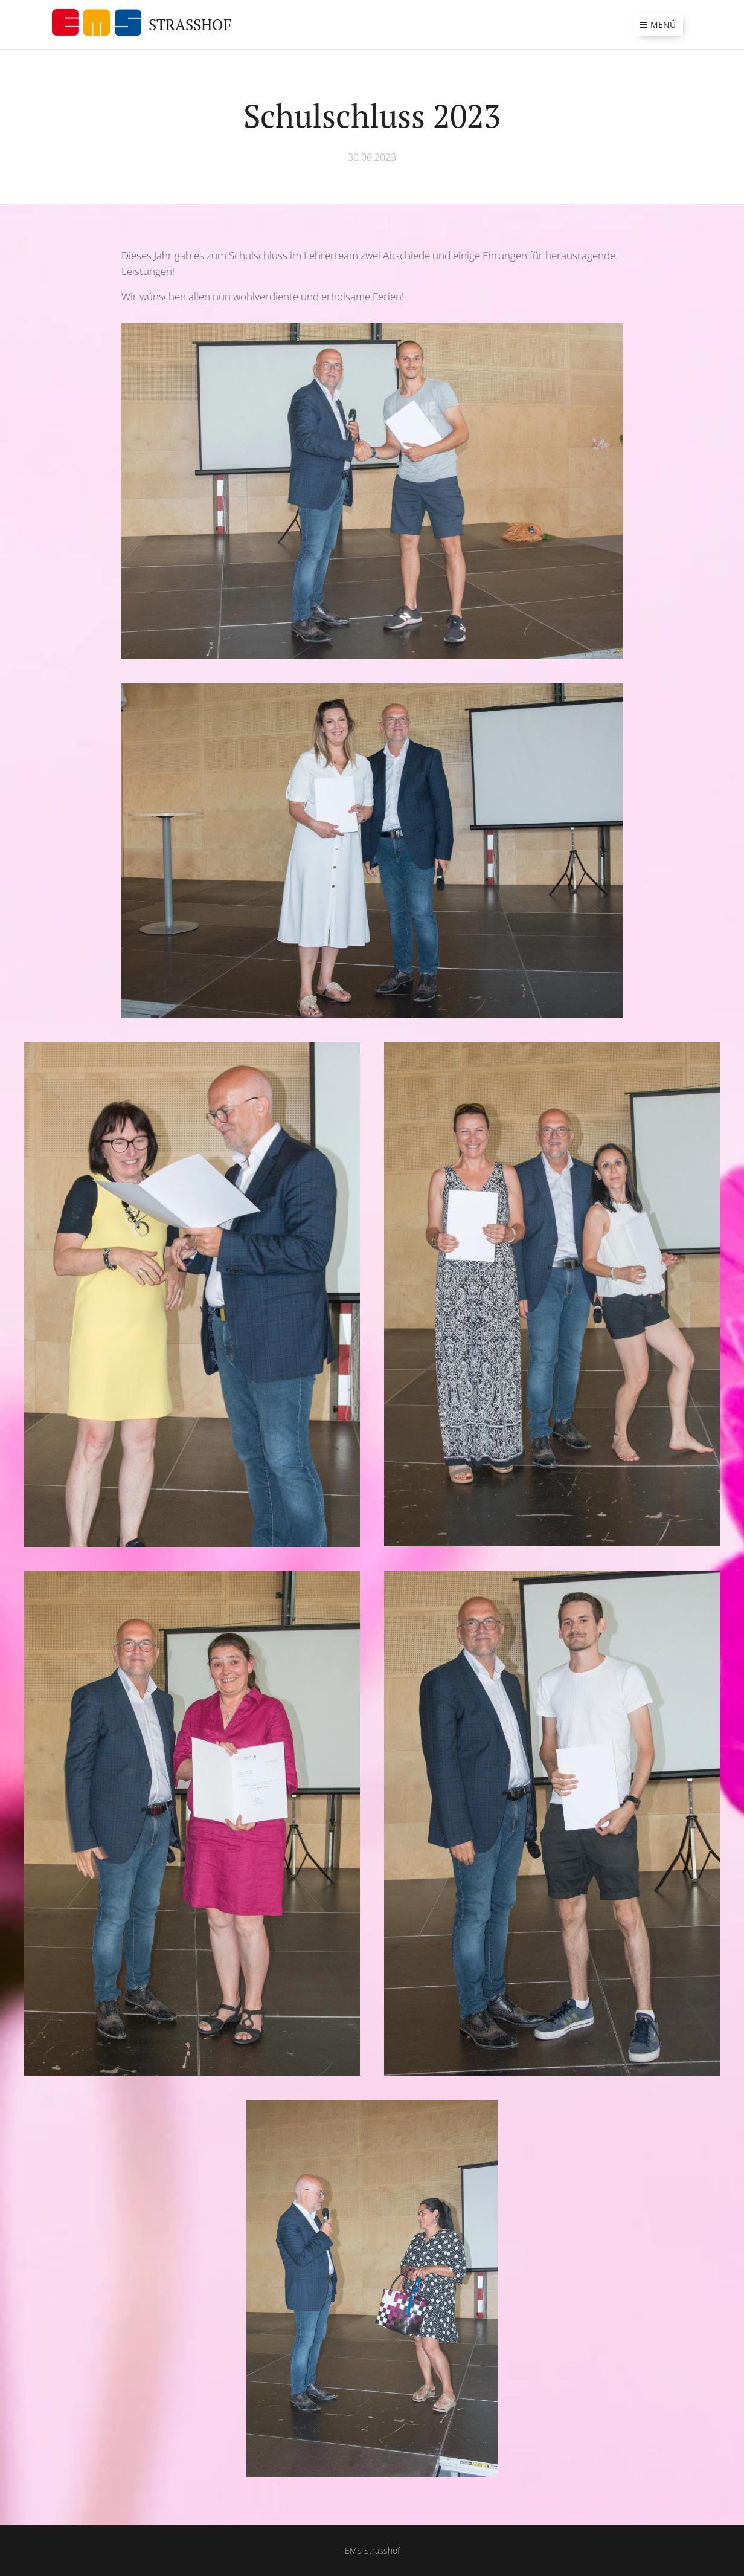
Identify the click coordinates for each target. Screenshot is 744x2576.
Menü (658, 24)
